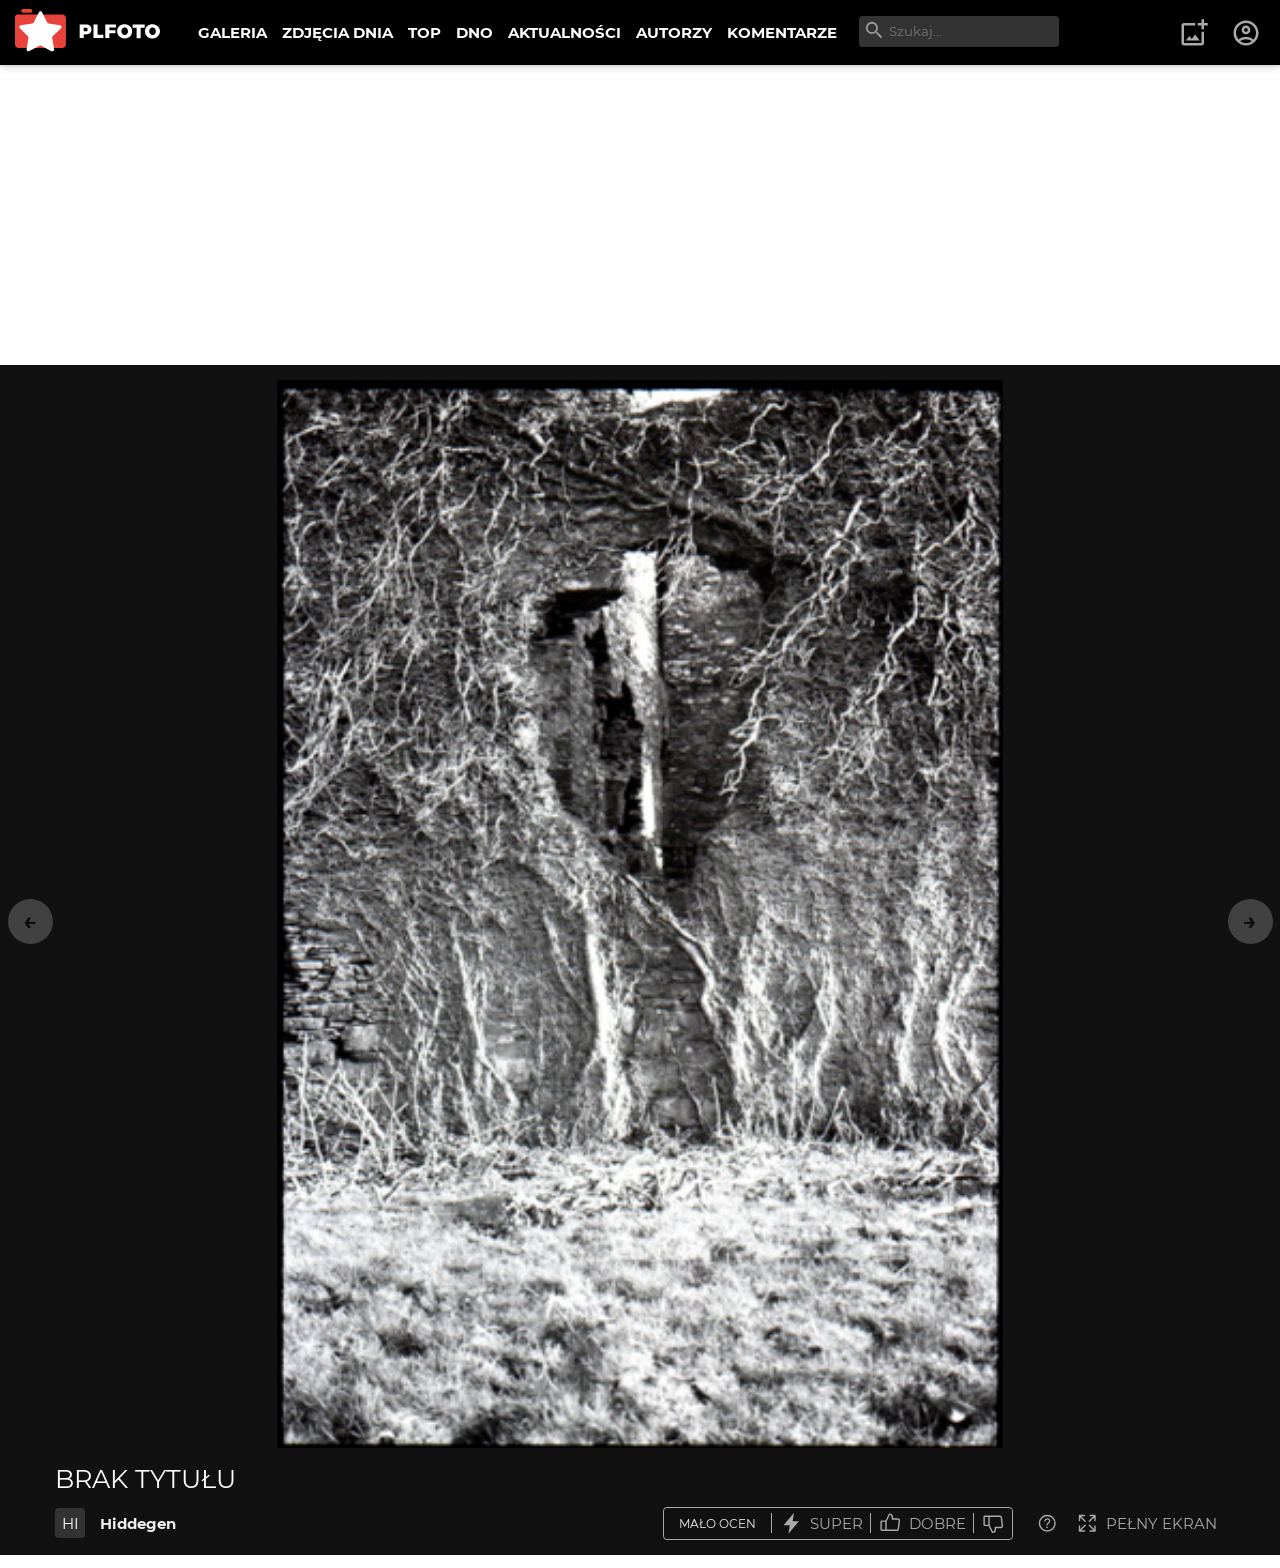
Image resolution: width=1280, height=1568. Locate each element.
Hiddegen (138, 1523)
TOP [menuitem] (424, 32)
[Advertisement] (640, 215)
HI (70, 1523)
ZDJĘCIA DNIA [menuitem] (337, 32)
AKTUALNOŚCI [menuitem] (564, 32)
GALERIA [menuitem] (232, 32)
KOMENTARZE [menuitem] (782, 32)
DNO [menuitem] (474, 32)
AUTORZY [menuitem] (674, 32)
